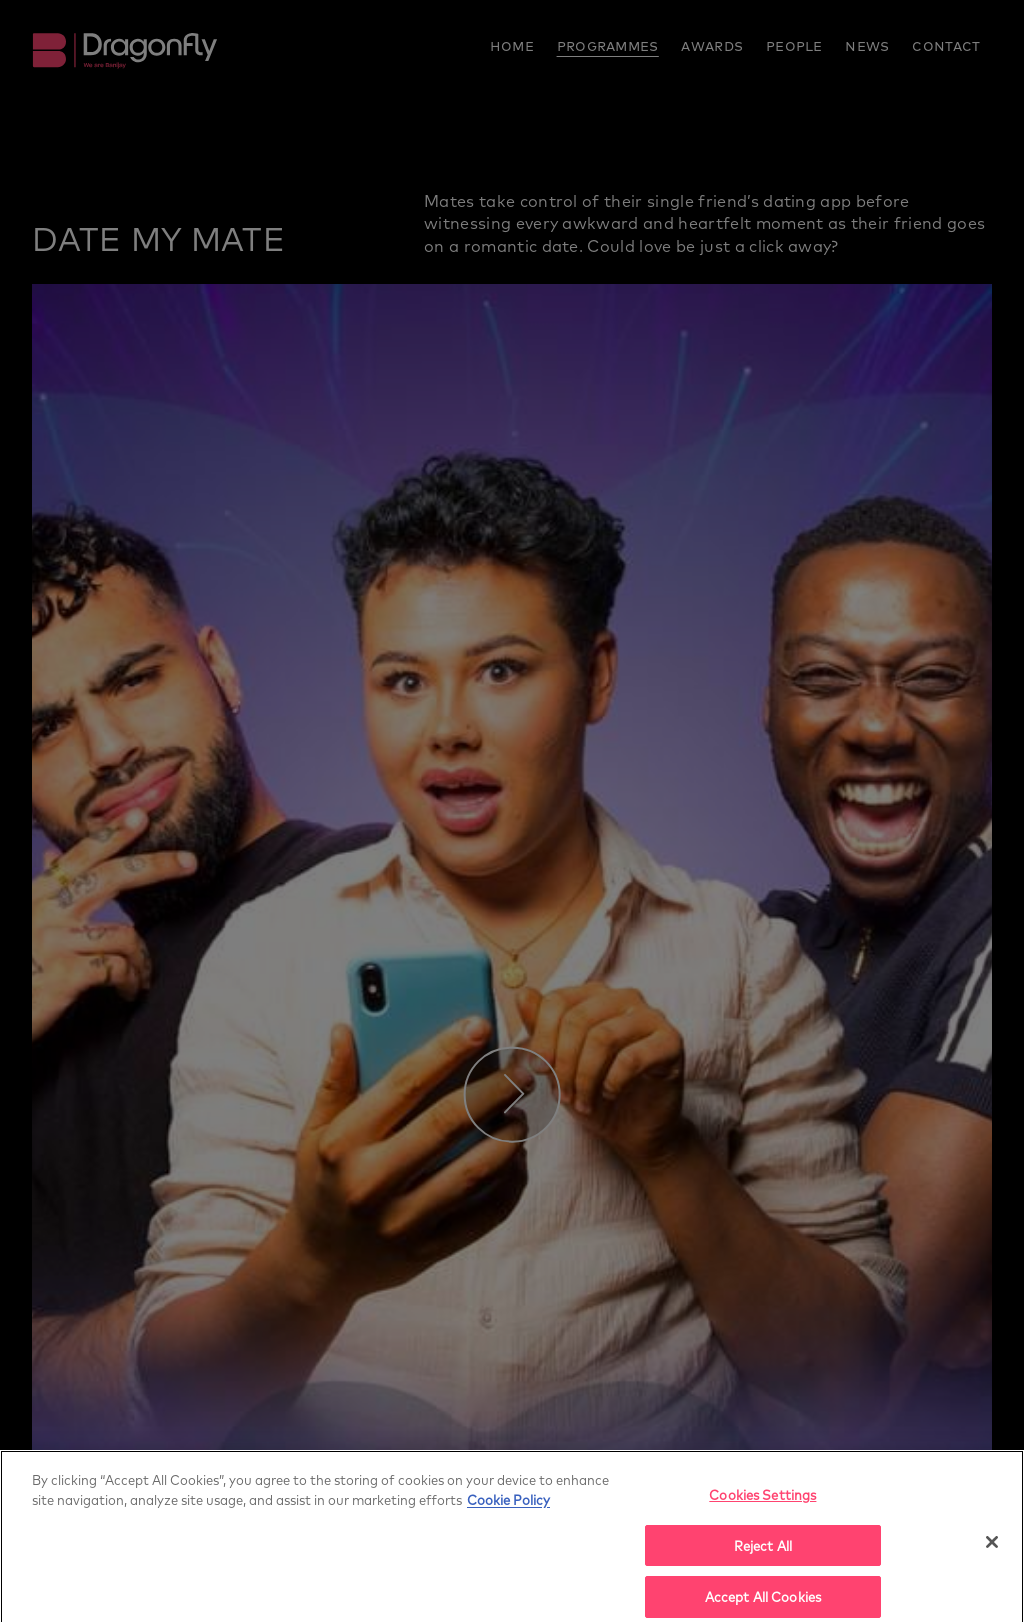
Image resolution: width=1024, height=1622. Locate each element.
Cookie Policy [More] (508, 1504)
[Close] (992, 1547)
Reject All (763, 1550)
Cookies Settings (762, 1499)
